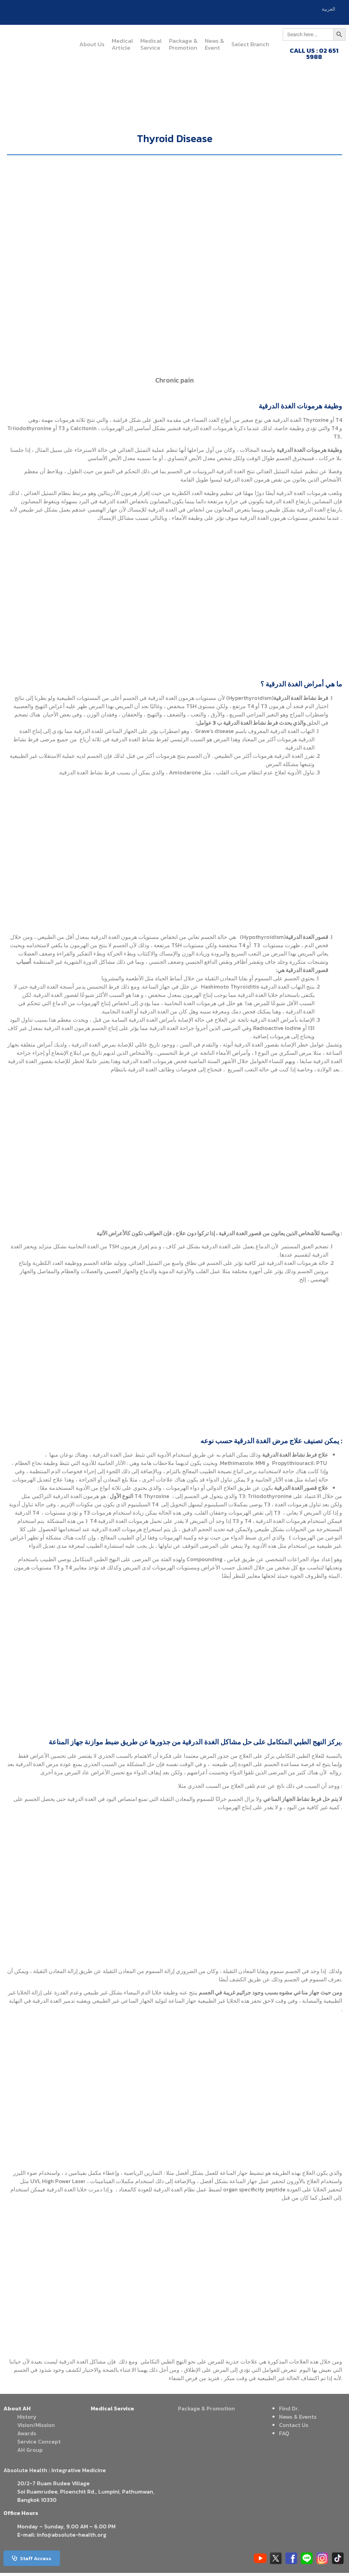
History (27, 2420)
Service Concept (39, 2444)
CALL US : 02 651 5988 (314, 53)
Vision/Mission (36, 2428)
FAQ (284, 2436)
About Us (91, 44)
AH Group (30, 2453)
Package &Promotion (183, 44)
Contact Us (293, 2428)
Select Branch (250, 44)
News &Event (214, 44)
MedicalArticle (122, 44)
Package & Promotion (206, 2411)
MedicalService (151, 44)
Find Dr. (289, 2411)
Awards (26, 2436)
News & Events (298, 2420)
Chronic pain (174, 383)
